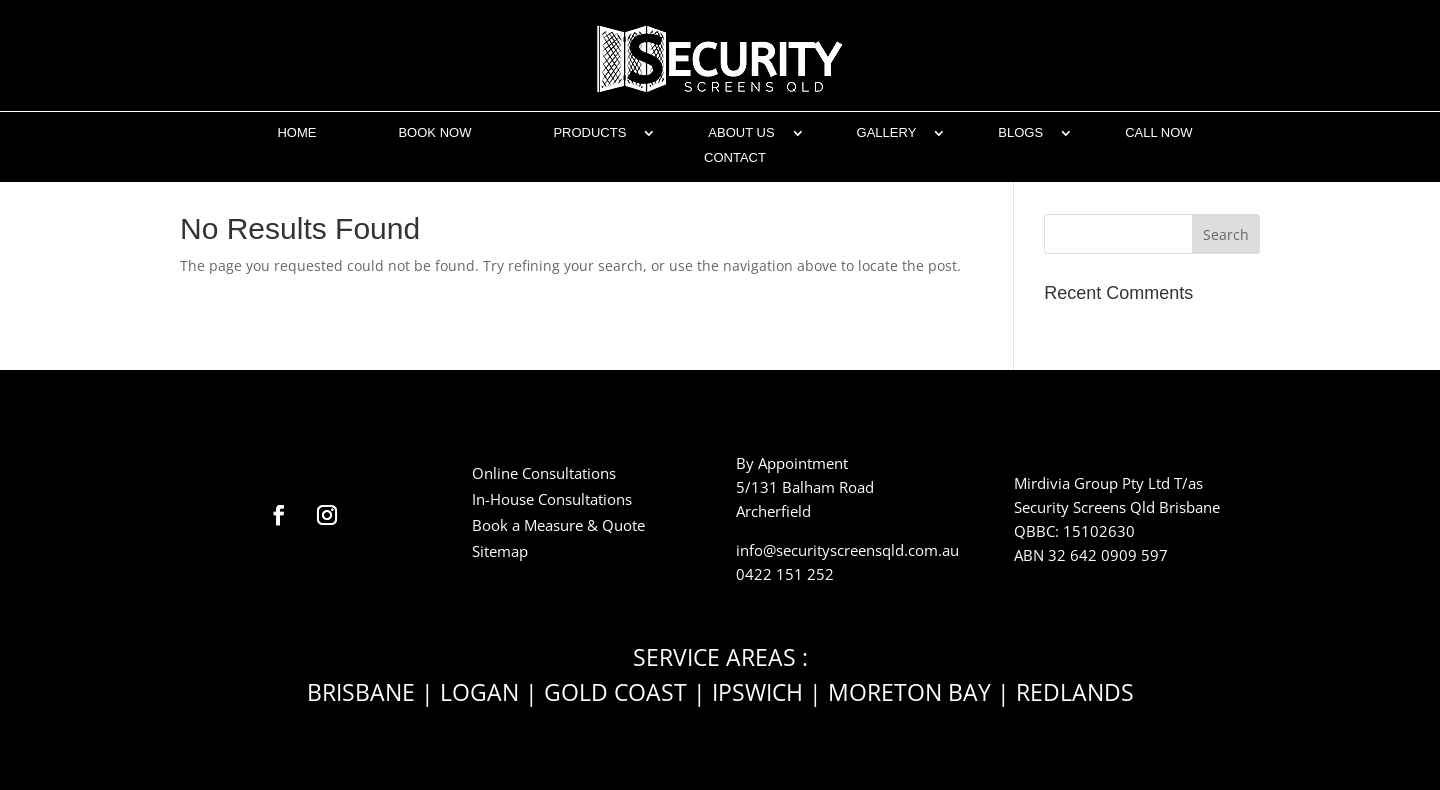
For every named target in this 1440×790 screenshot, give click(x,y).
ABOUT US (741, 132)
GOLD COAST (615, 692)
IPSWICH (757, 692)
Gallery (887, 132)
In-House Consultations (552, 499)
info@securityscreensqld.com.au (847, 550)
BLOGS (1020, 132)
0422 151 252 (785, 574)
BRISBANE (361, 692)
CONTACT (735, 157)
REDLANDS (1075, 692)
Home (296, 132)
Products (589, 132)
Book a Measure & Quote (558, 525)
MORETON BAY (909, 692)
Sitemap (500, 551)
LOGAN (479, 692)
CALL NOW (1158, 132)
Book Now (434, 132)
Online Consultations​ (544, 473)
